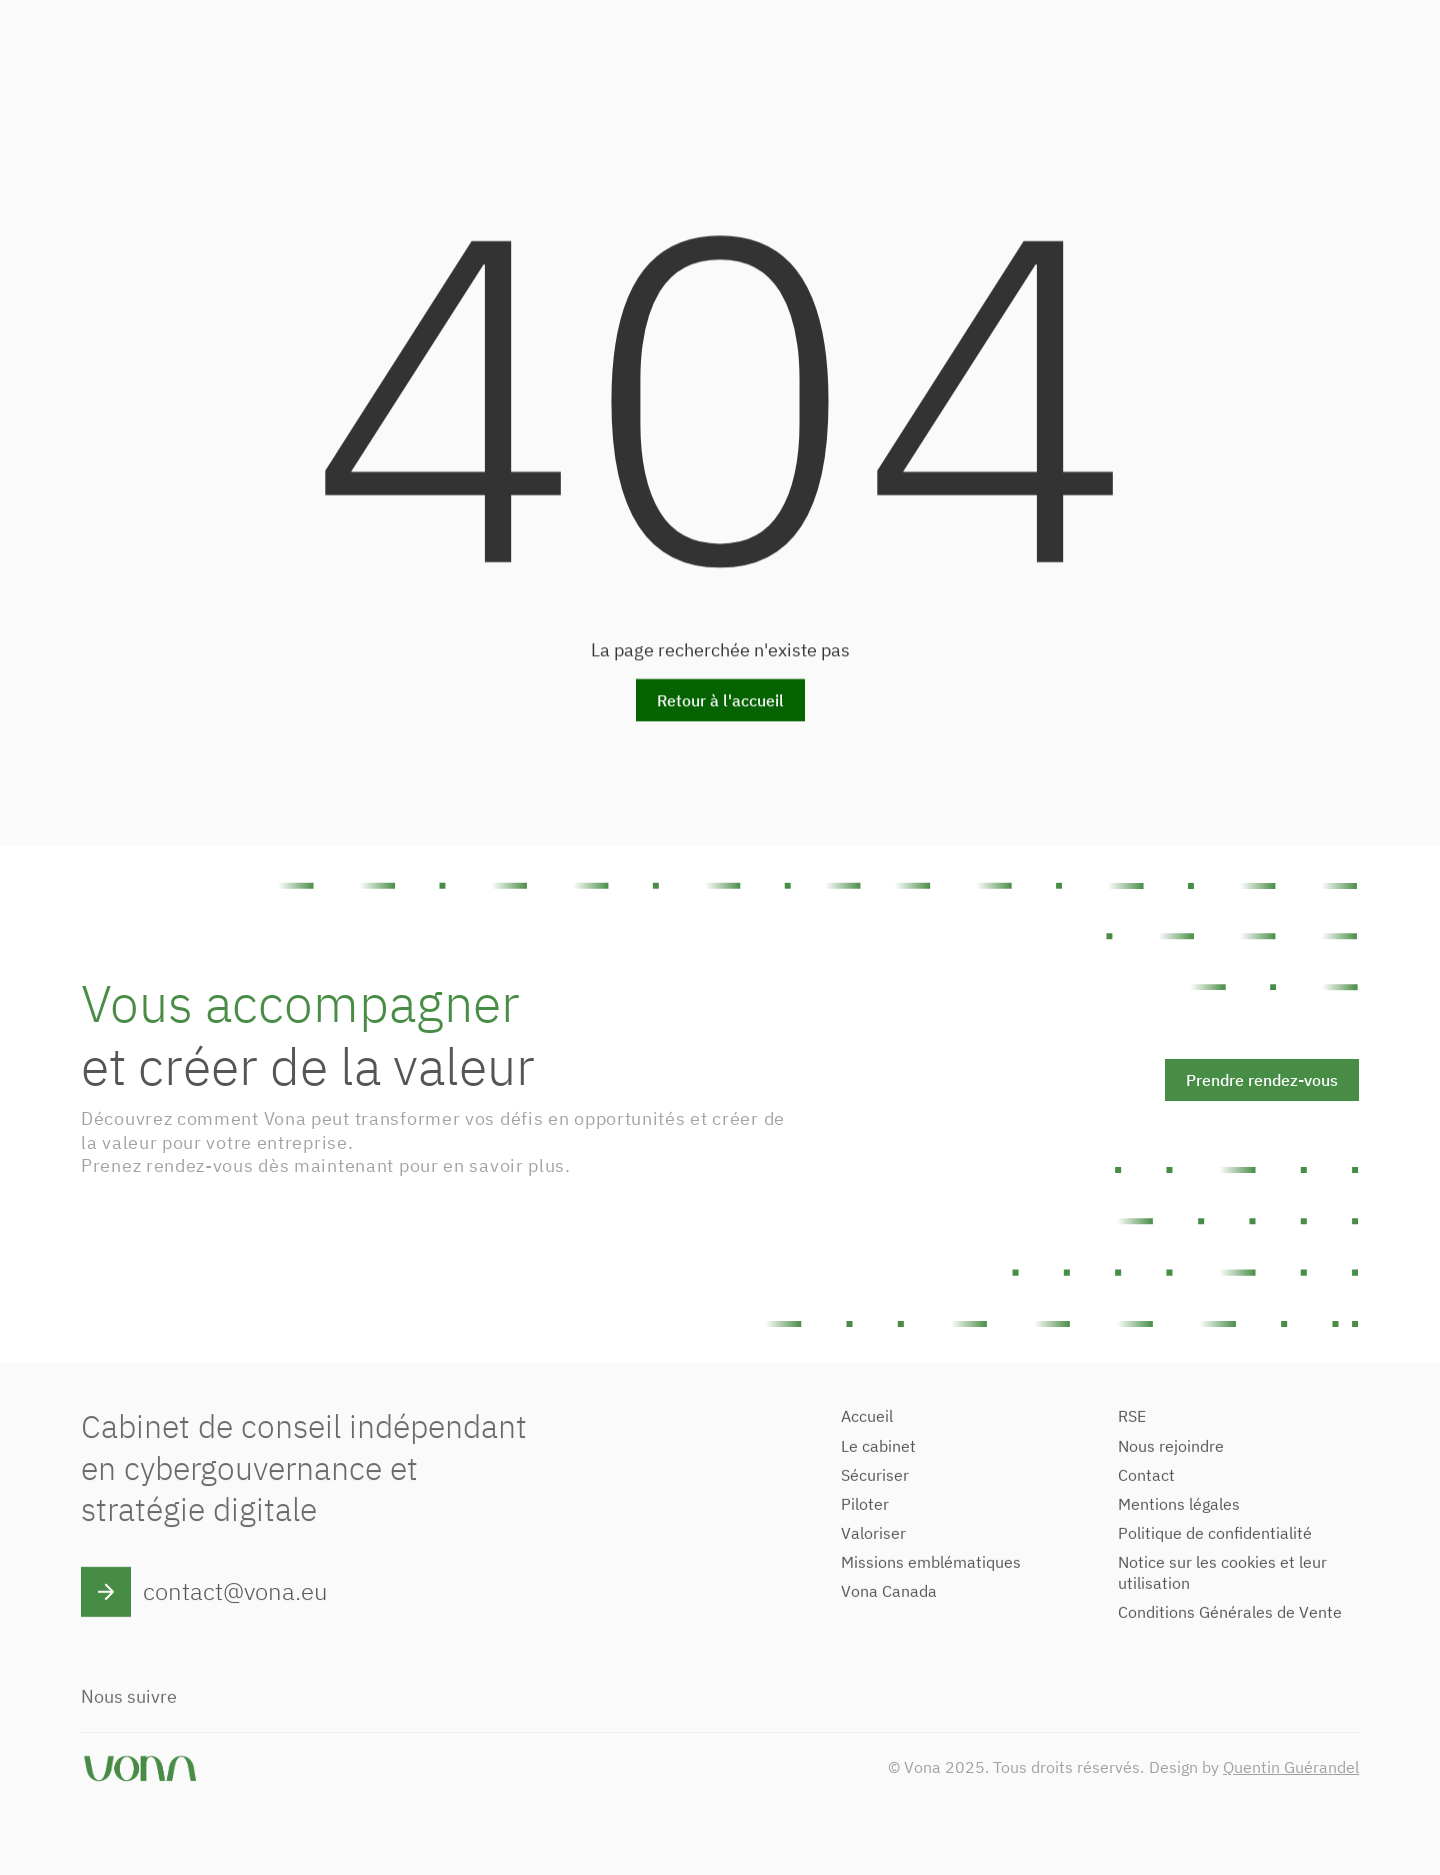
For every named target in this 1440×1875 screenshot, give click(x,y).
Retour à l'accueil (720, 702)
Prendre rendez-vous (1262, 1080)
